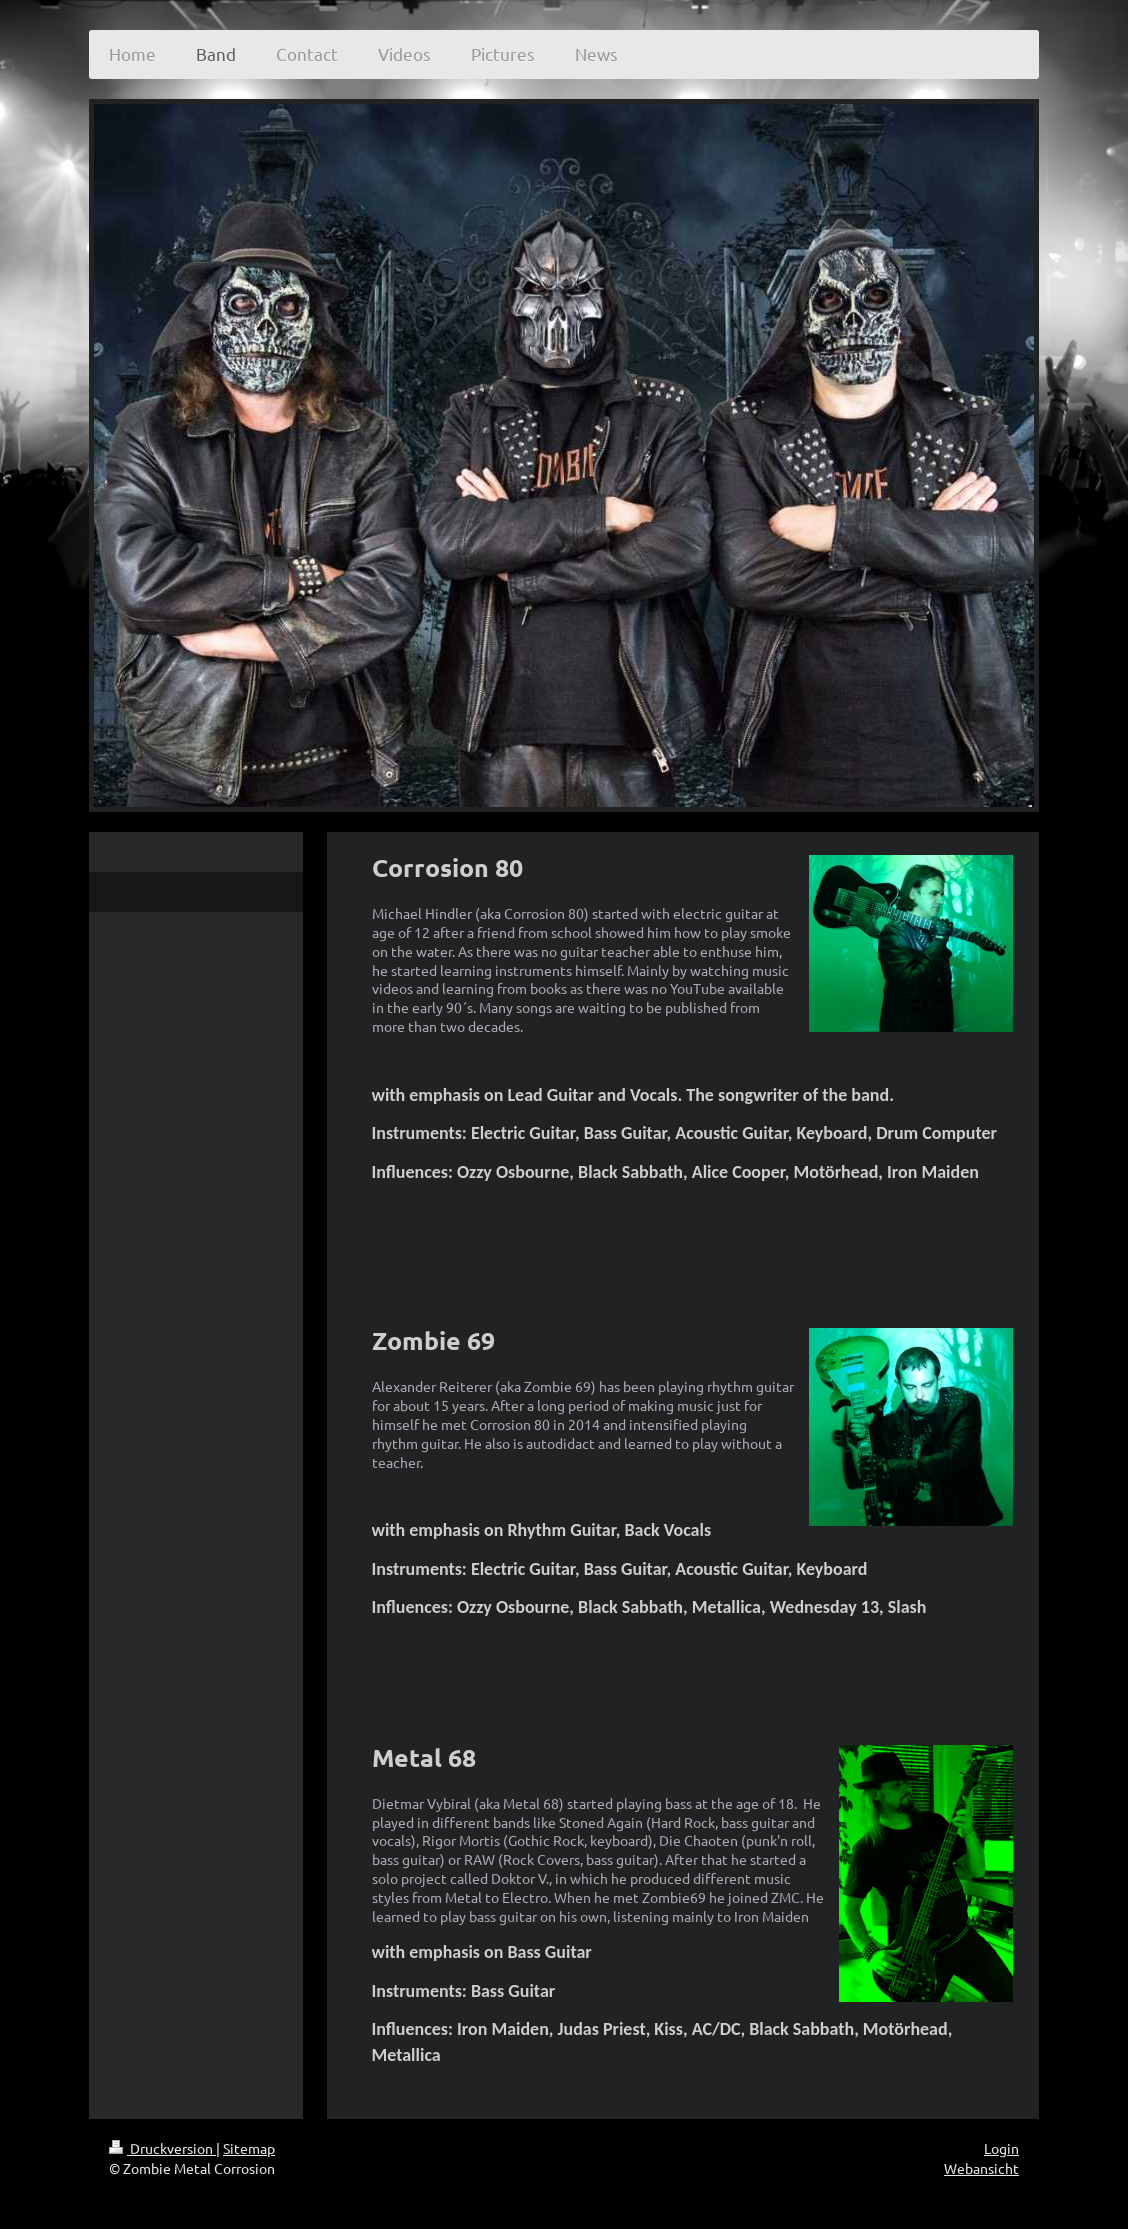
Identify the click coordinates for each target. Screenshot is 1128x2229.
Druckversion (162, 2148)
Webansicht (981, 2168)
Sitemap (249, 2148)
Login (1001, 2148)
